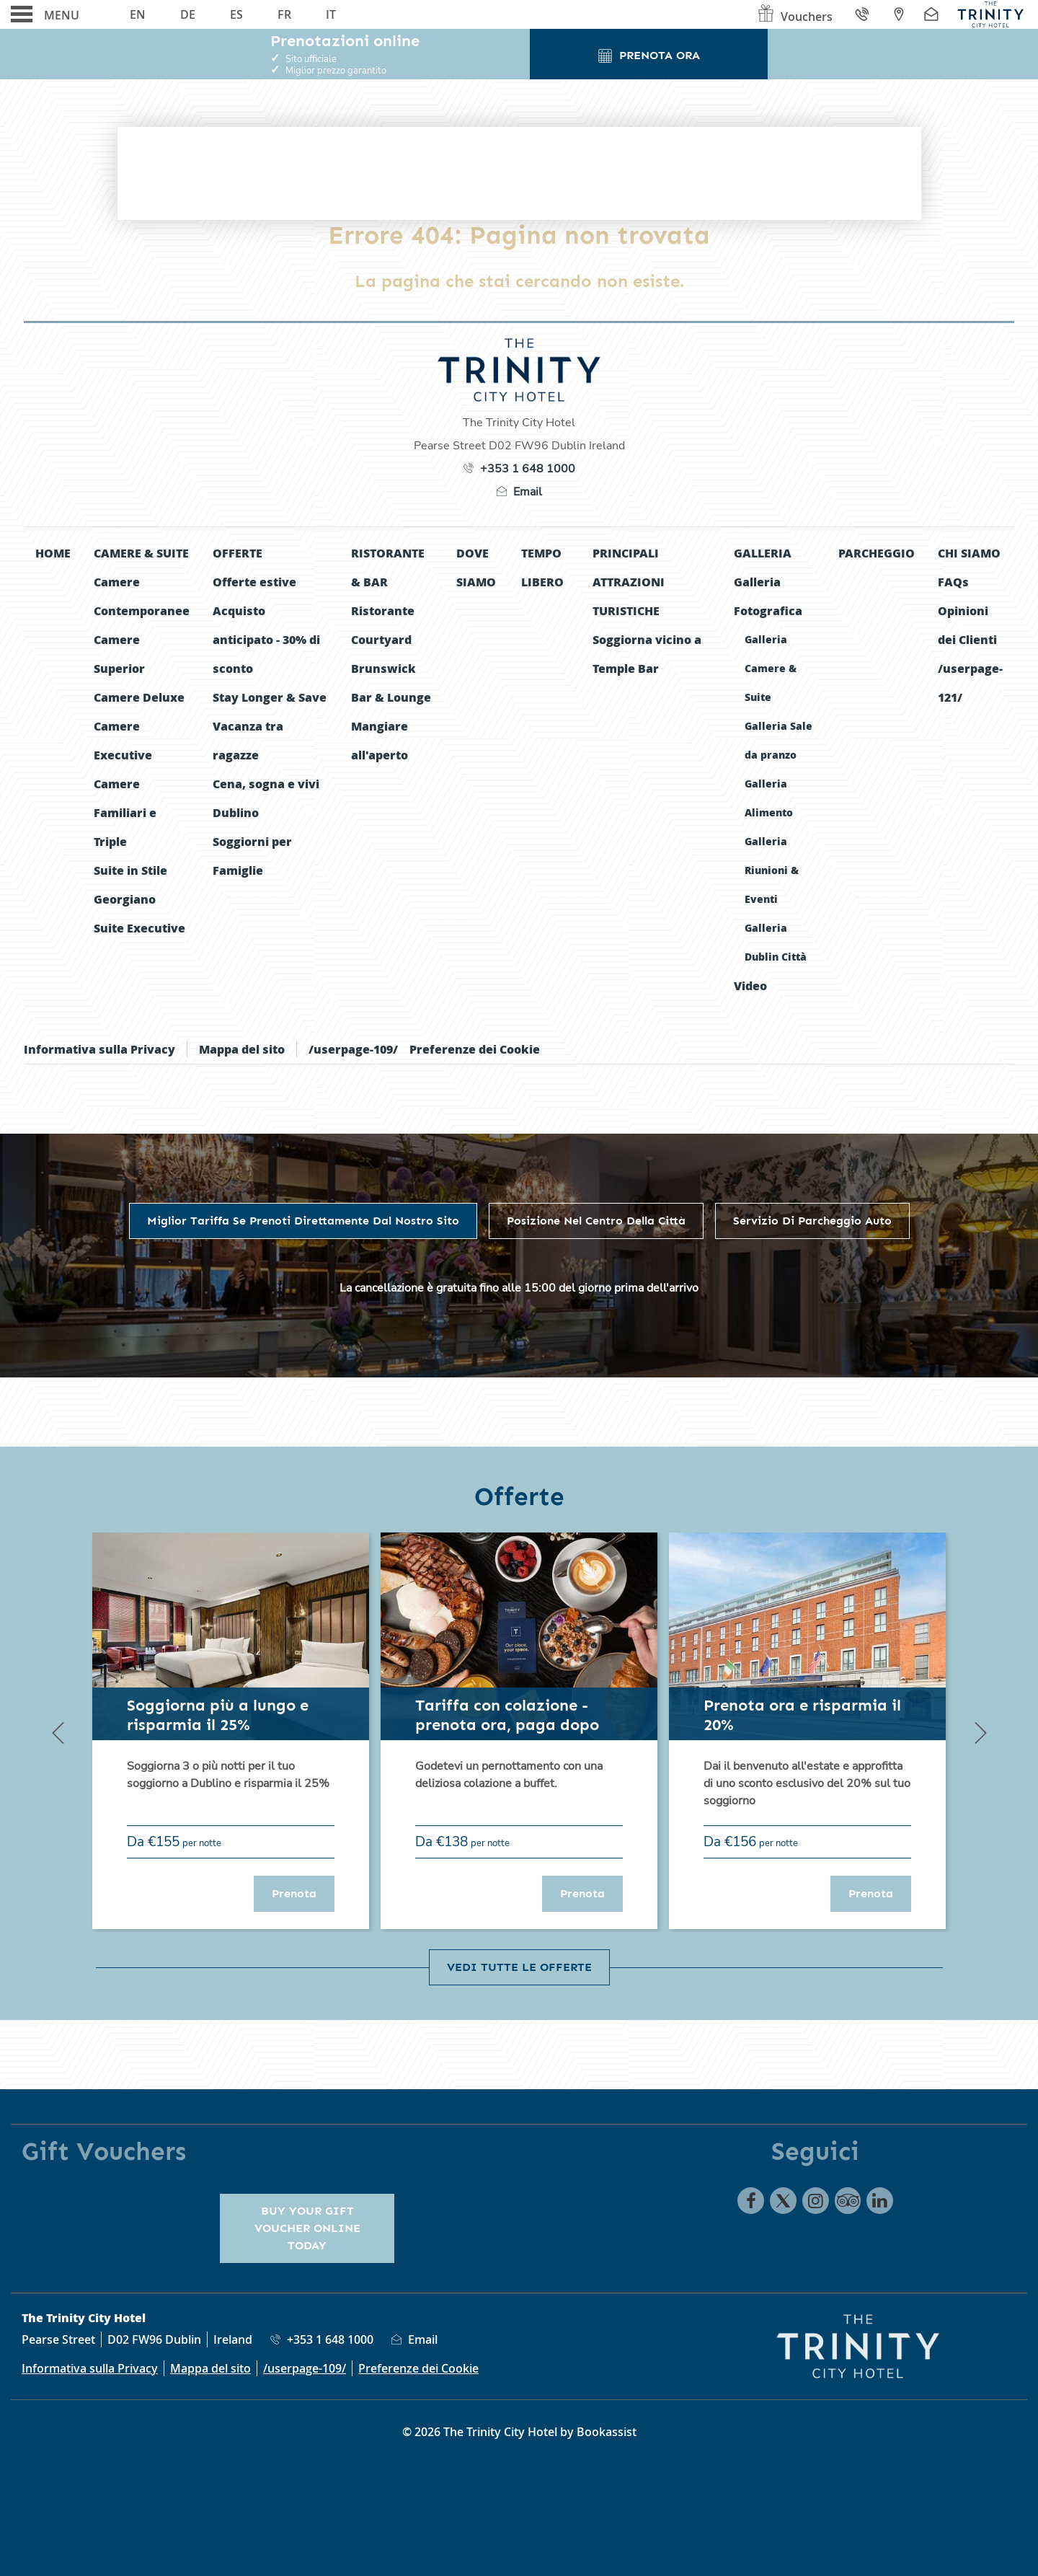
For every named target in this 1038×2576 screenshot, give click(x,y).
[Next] (980, 1732)
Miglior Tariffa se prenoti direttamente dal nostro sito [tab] (303, 1220)
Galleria (762, 552)
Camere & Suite (141, 552)
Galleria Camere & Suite (771, 668)
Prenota (303, 1892)
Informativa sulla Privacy (99, 1049)
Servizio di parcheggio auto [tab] (812, 1220)
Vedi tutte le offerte (519, 1967)
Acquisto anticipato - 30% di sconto (266, 639)
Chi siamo (969, 552)
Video (750, 985)
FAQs (953, 581)
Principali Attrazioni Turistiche (629, 581)
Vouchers (794, 17)
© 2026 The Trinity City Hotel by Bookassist (519, 2432)
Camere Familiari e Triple (125, 812)
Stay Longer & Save (270, 697)
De (187, 14)
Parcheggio (876, 552)
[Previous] (57, 1732)
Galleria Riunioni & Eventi (772, 870)
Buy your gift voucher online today (307, 2228)
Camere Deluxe (139, 697)
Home (53, 552)
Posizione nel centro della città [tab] (596, 1220)
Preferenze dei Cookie (474, 1049)
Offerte (237, 552)
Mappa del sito (242, 1049)
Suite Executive (139, 927)
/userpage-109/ (353, 1049)
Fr (284, 14)
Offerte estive (254, 581)
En (138, 14)
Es (236, 14)
